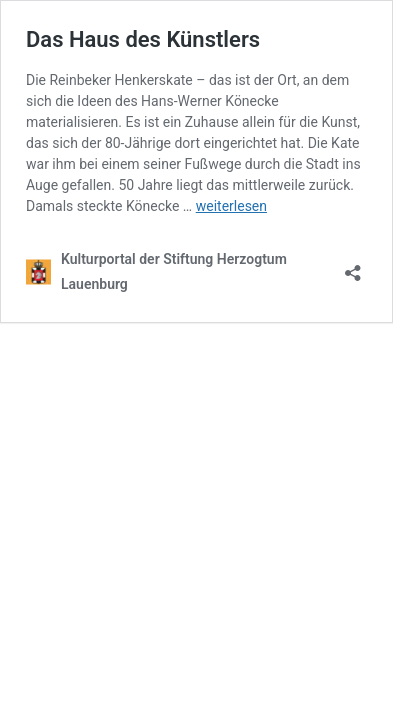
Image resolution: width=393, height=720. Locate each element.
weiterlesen (231, 206)
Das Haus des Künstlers (143, 39)
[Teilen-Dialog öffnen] (353, 266)
